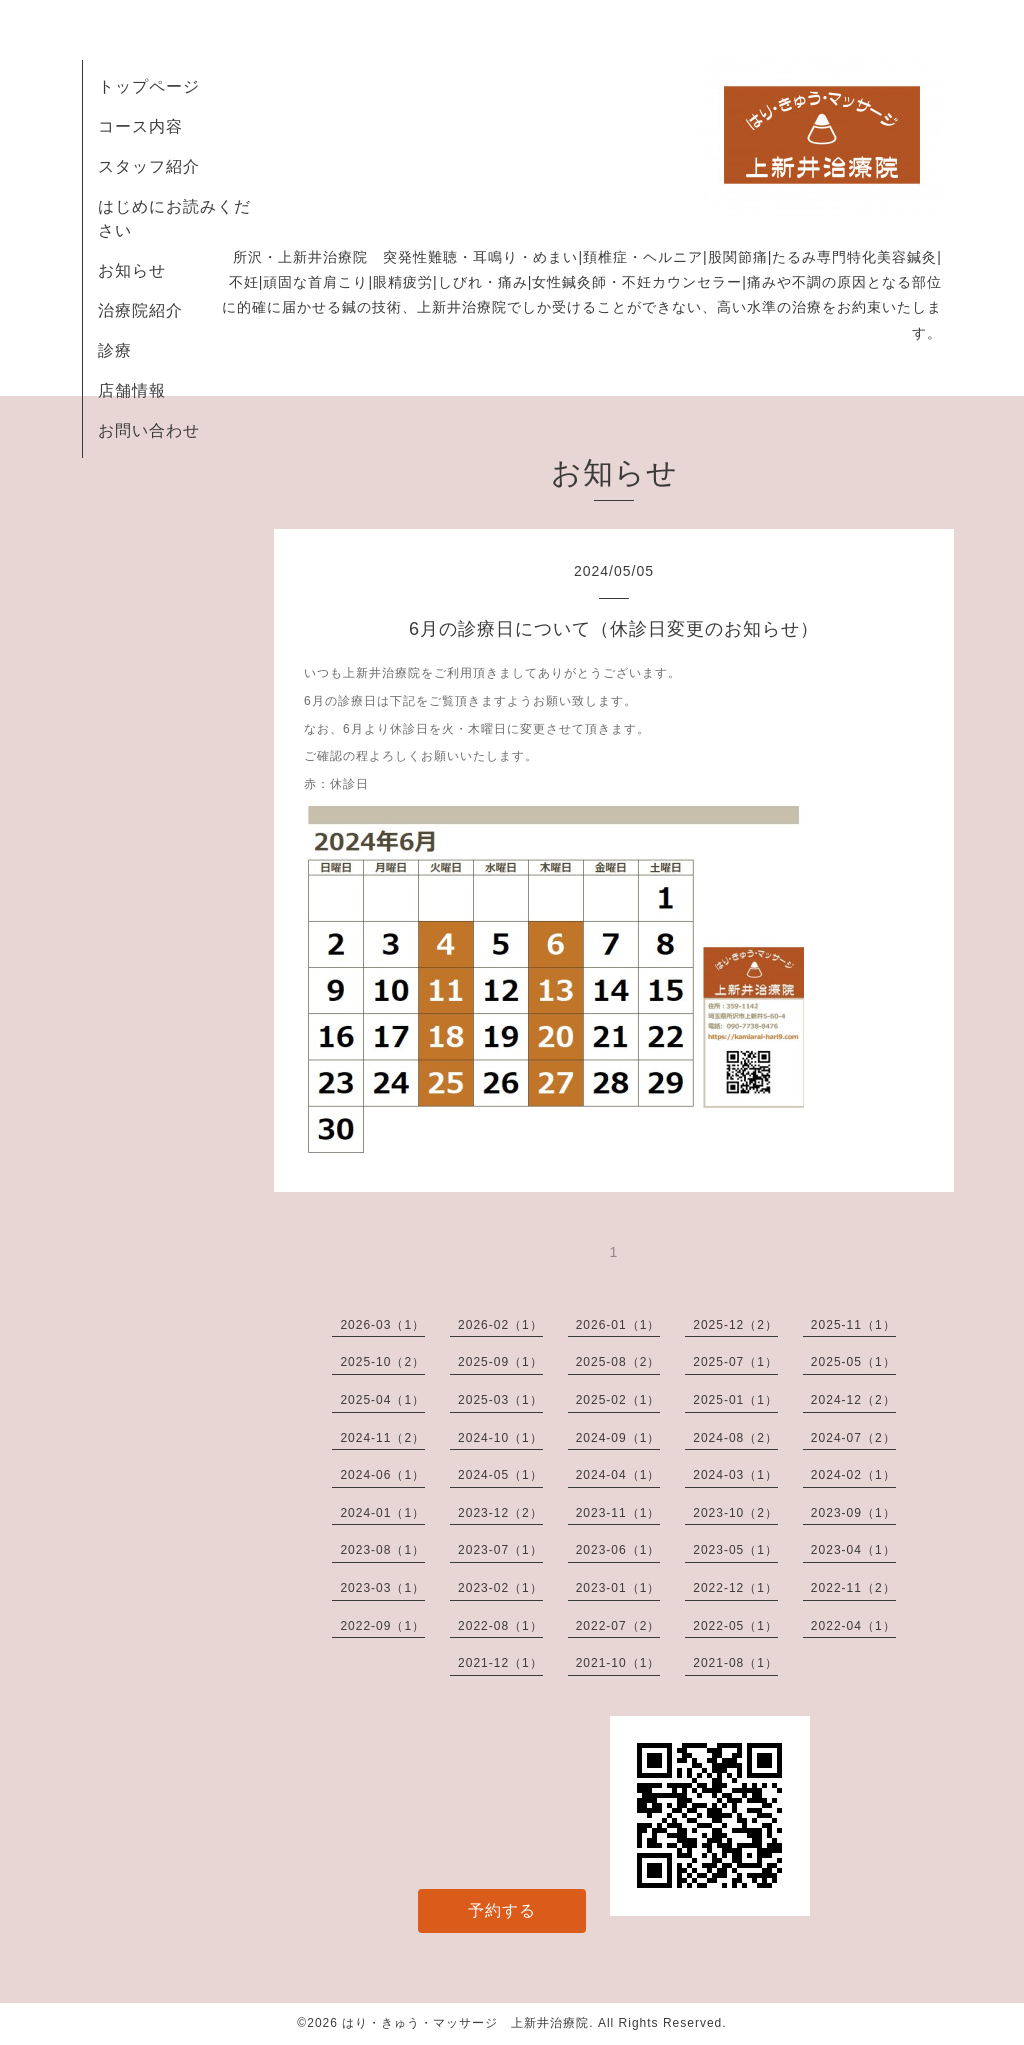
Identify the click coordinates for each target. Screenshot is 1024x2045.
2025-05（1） (853, 1362)
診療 (115, 350)
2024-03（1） (735, 1475)
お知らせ (132, 270)
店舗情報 (132, 390)
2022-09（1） (382, 1626)
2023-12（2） (500, 1513)
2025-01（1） (735, 1400)
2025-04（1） (382, 1400)
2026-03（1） (382, 1325)
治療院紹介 (140, 310)
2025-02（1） (618, 1400)
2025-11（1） (853, 1325)
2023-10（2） (735, 1513)
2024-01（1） (382, 1513)
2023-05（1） (735, 1550)
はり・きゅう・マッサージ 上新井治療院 (465, 2023)
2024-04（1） (618, 1475)
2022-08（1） (500, 1626)
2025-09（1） (500, 1362)
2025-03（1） (500, 1400)
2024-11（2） (382, 1438)
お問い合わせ (149, 430)
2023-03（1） (382, 1588)
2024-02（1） (853, 1475)
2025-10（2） (382, 1362)
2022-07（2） (618, 1626)
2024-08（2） (735, 1438)
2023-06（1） (618, 1550)
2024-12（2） (853, 1400)
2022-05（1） (735, 1626)
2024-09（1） (618, 1438)
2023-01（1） (618, 1588)
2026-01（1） (618, 1325)
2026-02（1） (500, 1325)
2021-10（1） (618, 1663)
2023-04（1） (853, 1550)
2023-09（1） (853, 1513)
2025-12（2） (735, 1325)
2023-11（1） (618, 1513)
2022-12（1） (735, 1588)
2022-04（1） (853, 1626)
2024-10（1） (500, 1438)
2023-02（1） (500, 1588)
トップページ (149, 86)
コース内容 (140, 126)
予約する (502, 1910)
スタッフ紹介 (149, 166)
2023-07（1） (500, 1550)
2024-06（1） (382, 1475)
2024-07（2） (853, 1438)
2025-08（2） (618, 1362)
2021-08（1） (735, 1663)
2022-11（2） (853, 1588)
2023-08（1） (382, 1550)
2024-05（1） (500, 1475)
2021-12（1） (500, 1663)
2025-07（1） (735, 1362)
